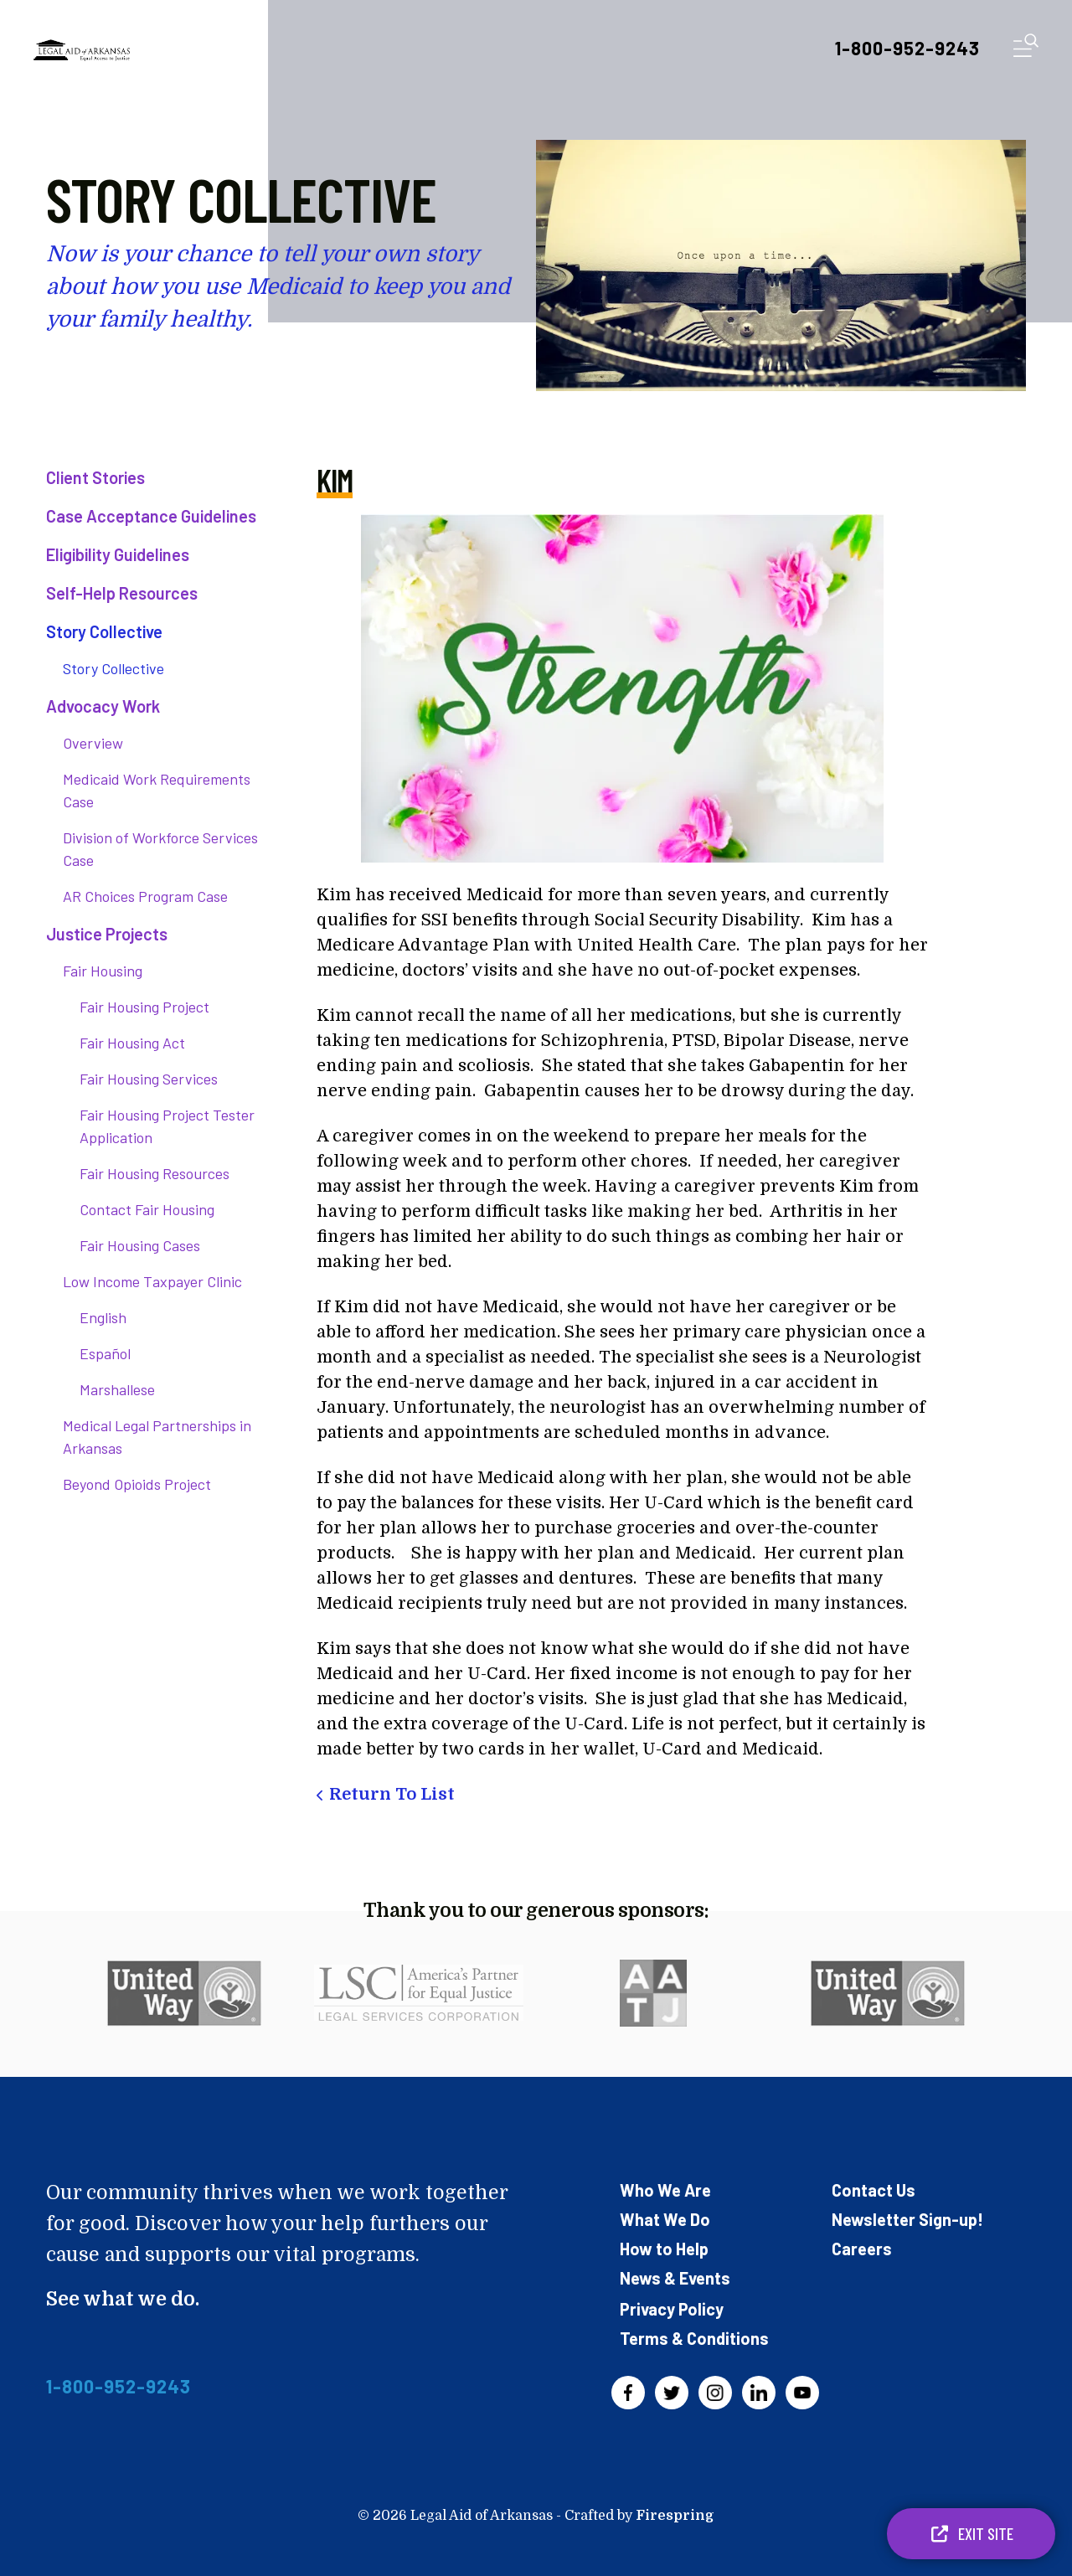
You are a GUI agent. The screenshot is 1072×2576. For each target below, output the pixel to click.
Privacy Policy (672, 2309)
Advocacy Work (103, 706)
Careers (862, 2249)
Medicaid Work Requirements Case (156, 790)
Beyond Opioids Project (137, 1484)
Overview (93, 743)
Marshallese (117, 1389)
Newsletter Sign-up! (907, 2219)
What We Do (665, 2219)
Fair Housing (102, 970)
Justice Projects (107, 934)
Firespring (675, 2515)
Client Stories (95, 477)
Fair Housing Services (149, 1078)
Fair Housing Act (132, 1042)
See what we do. (122, 2299)
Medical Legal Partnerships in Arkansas (157, 1436)
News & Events (675, 2278)
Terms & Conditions (694, 2338)
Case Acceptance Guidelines (151, 516)
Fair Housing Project (144, 1006)
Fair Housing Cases (140, 1245)
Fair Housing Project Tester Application (167, 1125)
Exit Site (971, 2533)
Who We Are (665, 2190)
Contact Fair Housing (147, 1209)
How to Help (664, 2249)
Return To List (392, 1794)
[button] (1025, 48)
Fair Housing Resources (154, 1173)
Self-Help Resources (122, 593)
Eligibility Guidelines (117, 554)
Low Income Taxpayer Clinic (152, 1281)
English (103, 1317)
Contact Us (873, 2190)
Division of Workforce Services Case (160, 848)
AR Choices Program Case (145, 896)
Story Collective (104, 631)
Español (105, 1353)
